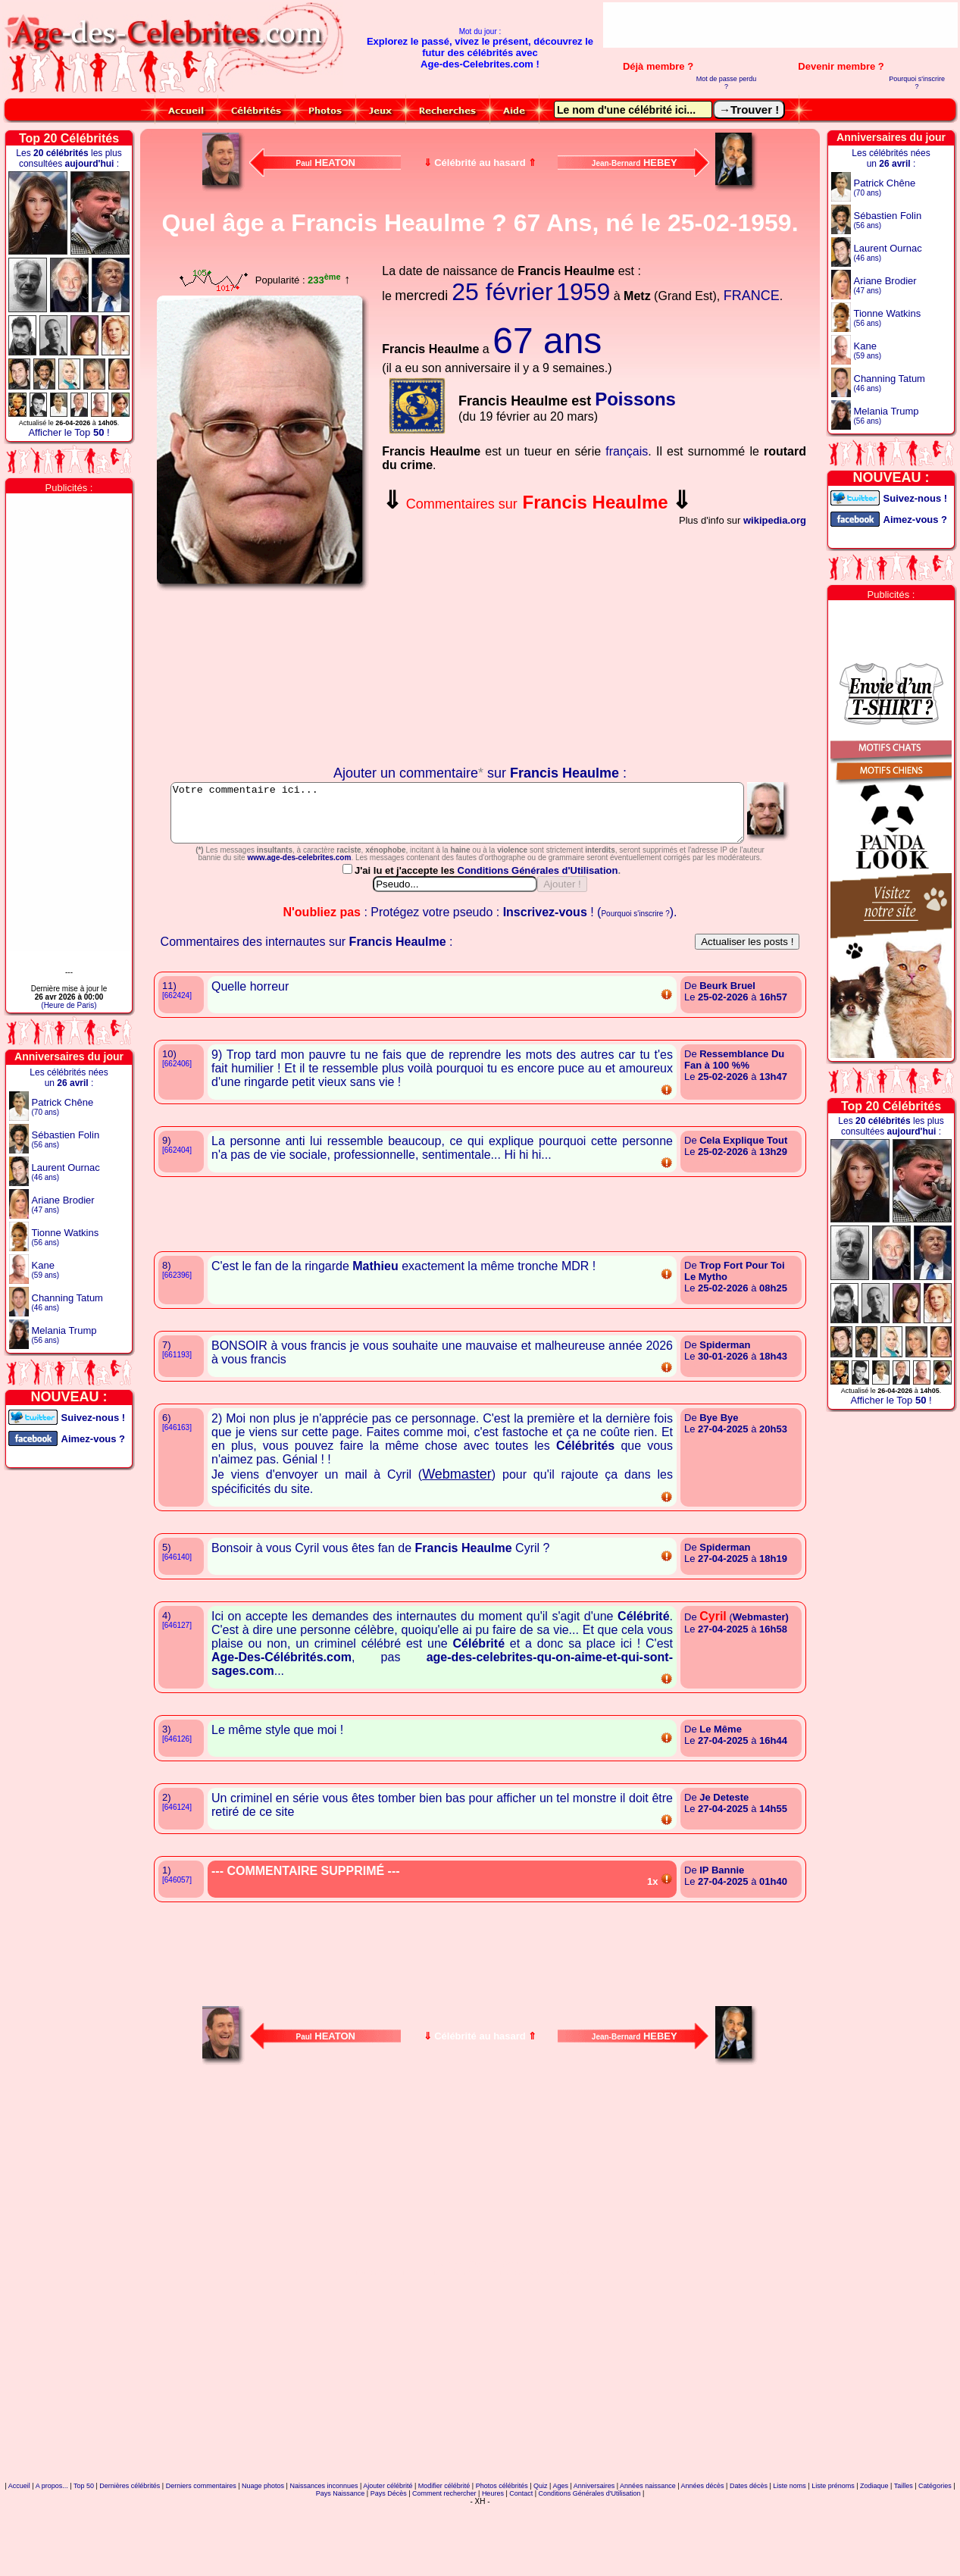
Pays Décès (389, 2564)
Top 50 (83, 2556)
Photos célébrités (502, 2556)
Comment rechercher (444, 2564)
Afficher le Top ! (68, 432)
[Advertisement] (780, 25)
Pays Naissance (340, 2564)
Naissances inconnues (323, 2556)
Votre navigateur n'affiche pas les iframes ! (263, 678)
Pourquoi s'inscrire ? (917, 82)
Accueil (19, 2556)
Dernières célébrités (129, 2556)
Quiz (540, 2556)
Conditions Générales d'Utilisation (538, 941)
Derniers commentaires (201, 2556)
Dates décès (749, 2556)
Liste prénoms (833, 2556)
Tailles (903, 2556)
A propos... (52, 2556)
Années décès (702, 2556)
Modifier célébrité (444, 2556)
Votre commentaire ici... (478, 818)
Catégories (935, 2556)
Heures (493, 2564)
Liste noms (789, 2556)
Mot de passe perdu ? (726, 82)
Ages (560, 2556)
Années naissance (648, 2556)
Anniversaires (594, 2556)
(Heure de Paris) (68, 1005)
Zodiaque (874, 2556)
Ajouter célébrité (387, 2556)
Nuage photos (263, 2556)
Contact (521, 2564)
